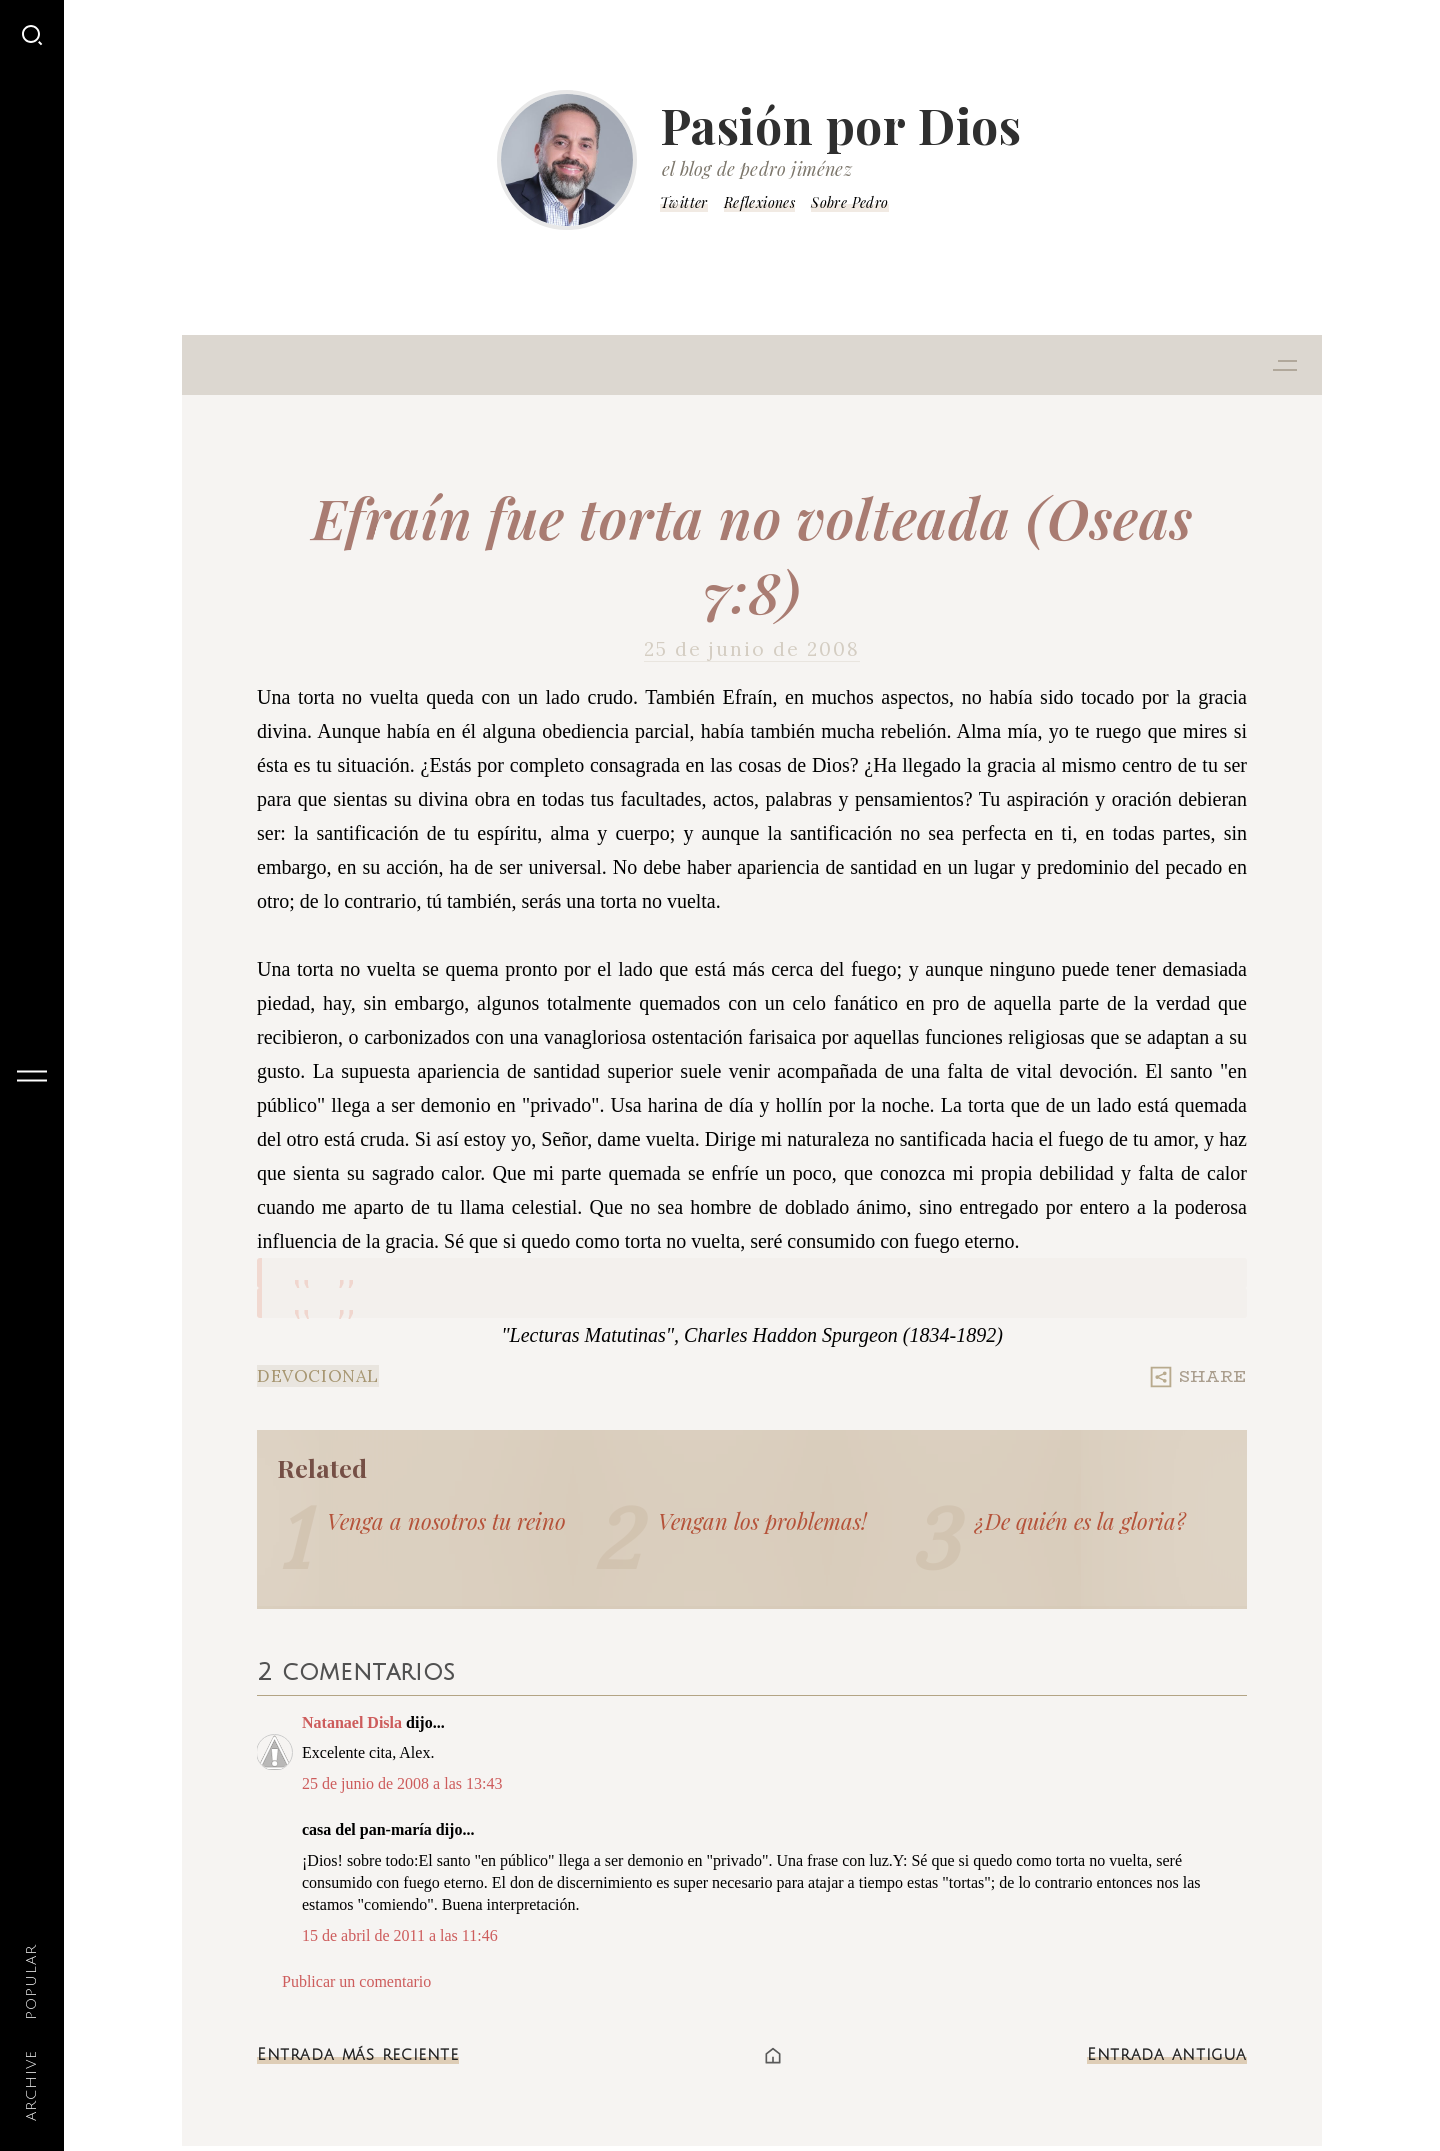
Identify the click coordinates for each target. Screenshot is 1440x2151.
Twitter (684, 202)
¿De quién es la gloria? (1080, 1521)
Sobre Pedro (849, 202)
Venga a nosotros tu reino (446, 1521)
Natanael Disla (352, 1722)
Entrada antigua (1167, 2055)
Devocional (318, 1376)
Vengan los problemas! (762, 1521)
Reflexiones (759, 202)
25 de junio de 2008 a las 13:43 (402, 1783)
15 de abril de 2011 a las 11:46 (400, 1935)
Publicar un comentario (356, 1981)
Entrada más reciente (358, 2055)
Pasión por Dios (841, 125)
